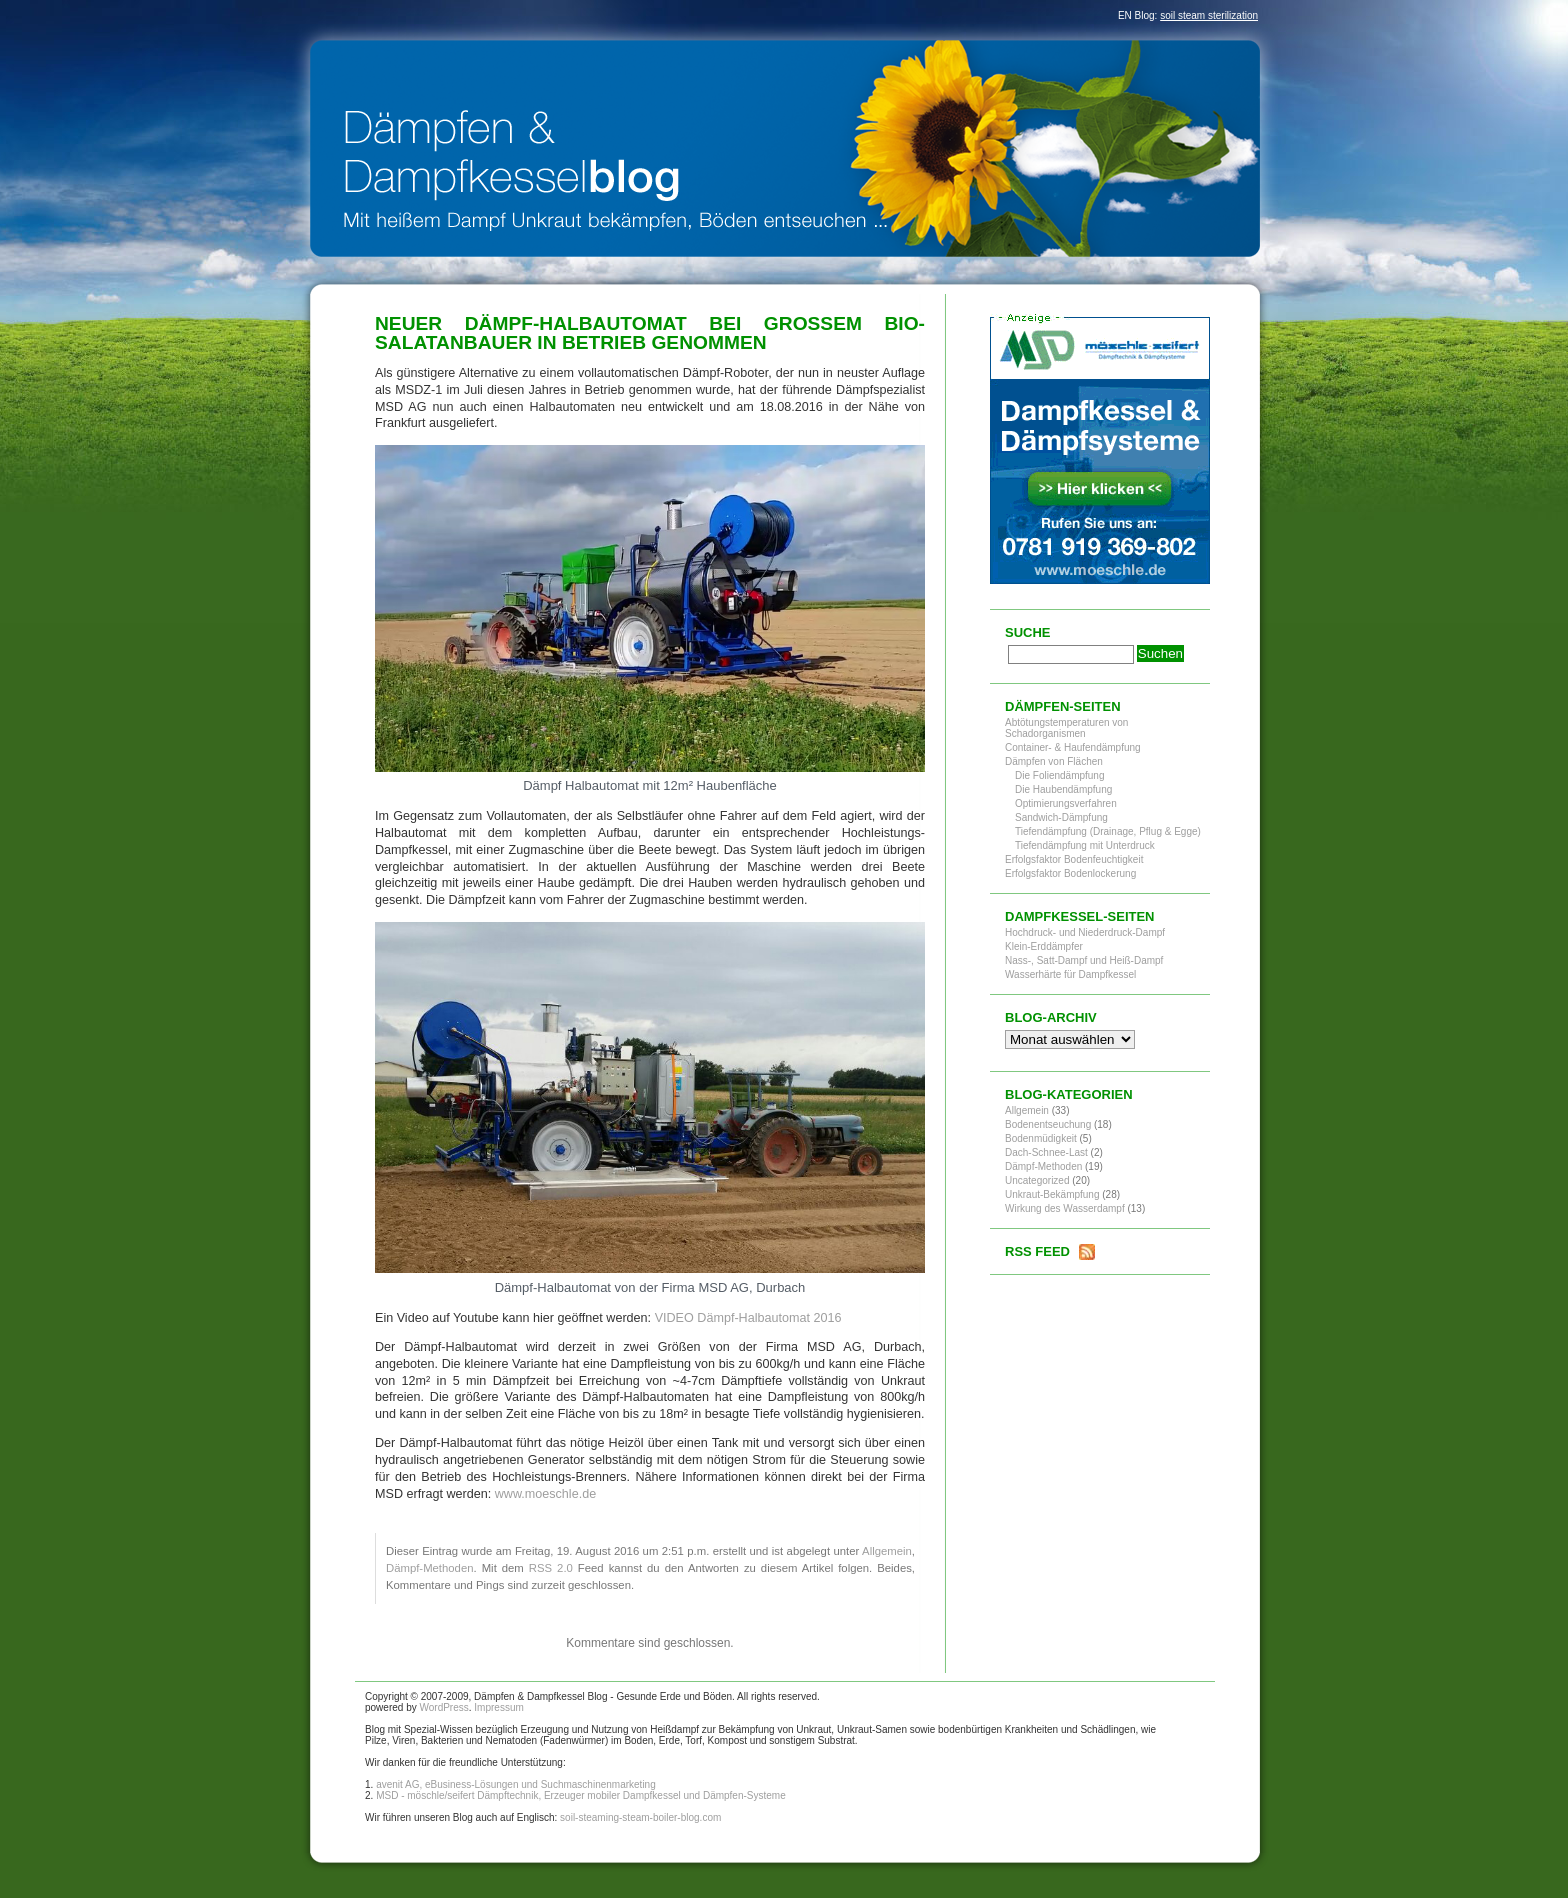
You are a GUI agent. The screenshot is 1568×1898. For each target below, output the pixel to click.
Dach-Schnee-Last (1046, 1152)
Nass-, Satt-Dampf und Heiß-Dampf (1084, 960)
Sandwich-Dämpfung (1061, 817)
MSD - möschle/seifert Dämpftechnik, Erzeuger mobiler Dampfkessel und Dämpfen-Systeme (581, 1795)
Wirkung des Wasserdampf (1065, 1208)
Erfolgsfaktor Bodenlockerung (1070, 873)
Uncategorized (1037, 1180)
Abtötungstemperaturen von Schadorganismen (1066, 728)
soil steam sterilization (1209, 15)
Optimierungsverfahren (1066, 803)
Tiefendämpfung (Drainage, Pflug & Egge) (1108, 831)
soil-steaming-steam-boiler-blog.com (640, 1817)
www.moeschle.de (546, 1494)
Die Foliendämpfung (1060, 775)
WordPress (443, 1707)
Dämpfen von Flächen (1054, 761)
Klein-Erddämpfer (1044, 946)
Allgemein (887, 1551)
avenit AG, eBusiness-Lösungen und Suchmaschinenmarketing (516, 1784)
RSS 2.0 (551, 1568)
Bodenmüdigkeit (1041, 1138)
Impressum (498, 1707)
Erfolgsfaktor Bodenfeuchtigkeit (1074, 859)
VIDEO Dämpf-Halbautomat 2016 (748, 1318)
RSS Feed (1037, 1251)
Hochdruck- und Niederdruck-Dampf (1085, 932)
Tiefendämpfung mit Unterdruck (1085, 845)
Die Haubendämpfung (1063, 789)
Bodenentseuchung (1048, 1124)
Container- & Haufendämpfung (1073, 747)
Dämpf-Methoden (430, 1568)
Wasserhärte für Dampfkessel (1070, 974)
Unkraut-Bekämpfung (1052, 1194)
